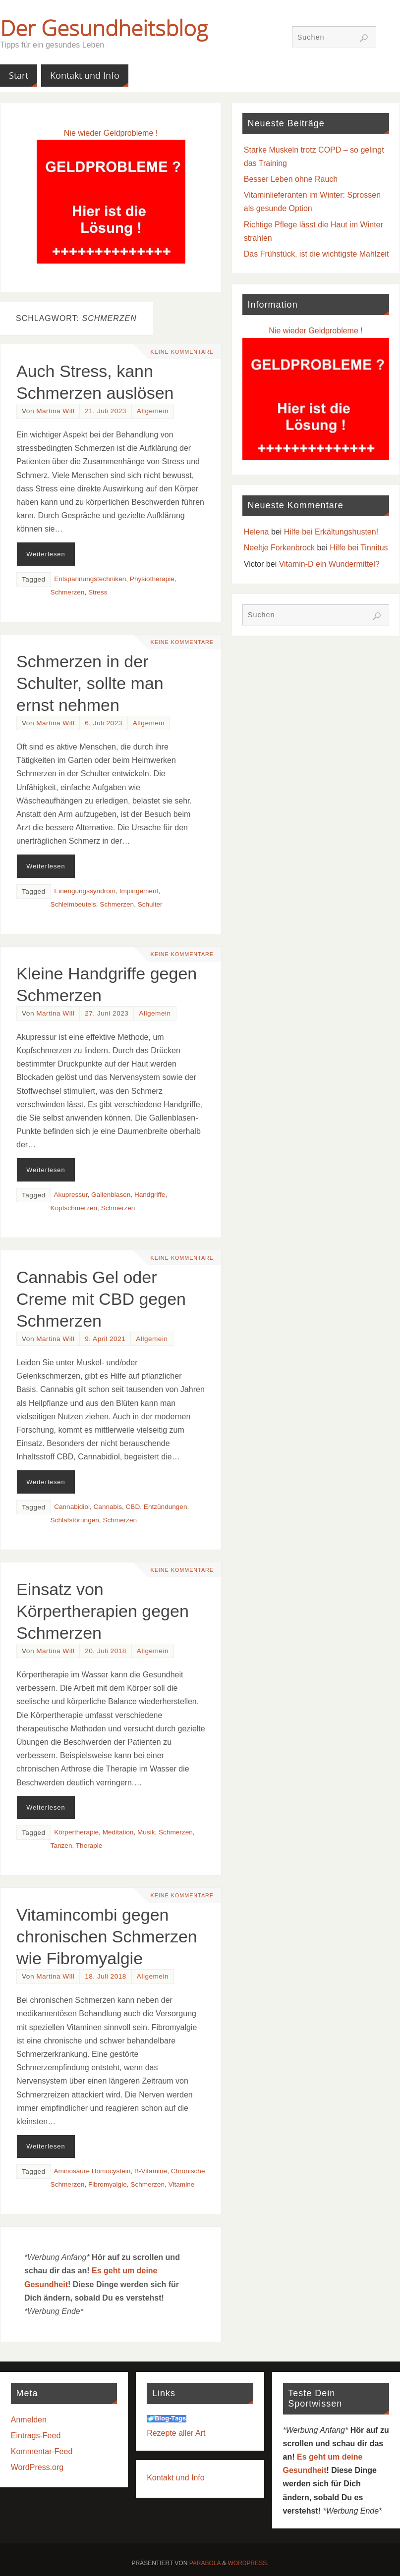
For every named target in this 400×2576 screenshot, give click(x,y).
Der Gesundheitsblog (104, 28)
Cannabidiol (72, 1506)
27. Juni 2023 (106, 1013)
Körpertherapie (76, 1832)
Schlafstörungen (75, 1520)
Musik (146, 1832)
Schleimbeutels (73, 904)
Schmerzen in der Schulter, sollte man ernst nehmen (90, 683)
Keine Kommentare (181, 352)
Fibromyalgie (107, 2184)
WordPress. (248, 2563)
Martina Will (55, 411)
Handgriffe (149, 1194)
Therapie (89, 1845)
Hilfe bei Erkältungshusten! (331, 532)
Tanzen (61, 1845)
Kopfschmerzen (74, 1208)
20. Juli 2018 (105, 1651)
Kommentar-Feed (42, 2451)
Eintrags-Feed (36, 2435)
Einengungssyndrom (84, 891)
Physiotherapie (152, 579)
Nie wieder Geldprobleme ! (111, 133)
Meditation (118, 1832)
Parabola (205, 2563)
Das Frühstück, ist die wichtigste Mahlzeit (316, 254)
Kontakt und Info (176, 2477)
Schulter (150, 904)
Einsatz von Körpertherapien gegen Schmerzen (102, 1611)
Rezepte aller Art (176, 2433)
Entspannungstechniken (90, 579)
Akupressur (70, 1194)
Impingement (139, 891)
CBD (133, 1506)
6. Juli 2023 (103, 723)
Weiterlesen (45, 554)
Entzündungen (165, 1506)
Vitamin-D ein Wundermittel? (329, 564)
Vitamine (182, 2184)
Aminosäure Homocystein (92, 2171)
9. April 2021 (105, 1338)
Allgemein (153, 411)
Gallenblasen (110, 1194)
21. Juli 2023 (105, 411)
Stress (98, 592)
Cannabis (108, 1506)
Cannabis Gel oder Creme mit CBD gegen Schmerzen (101, 1299)
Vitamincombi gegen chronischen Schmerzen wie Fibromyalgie (106, 1936)
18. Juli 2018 (105, 1976)
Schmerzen (68, 592)
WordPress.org (37, 2467)
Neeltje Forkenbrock (279, 547)
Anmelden (29, 2419)
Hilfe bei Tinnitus (359, 547)
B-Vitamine (150, 2171)
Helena (256, 532)
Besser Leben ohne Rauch (291, 179)
